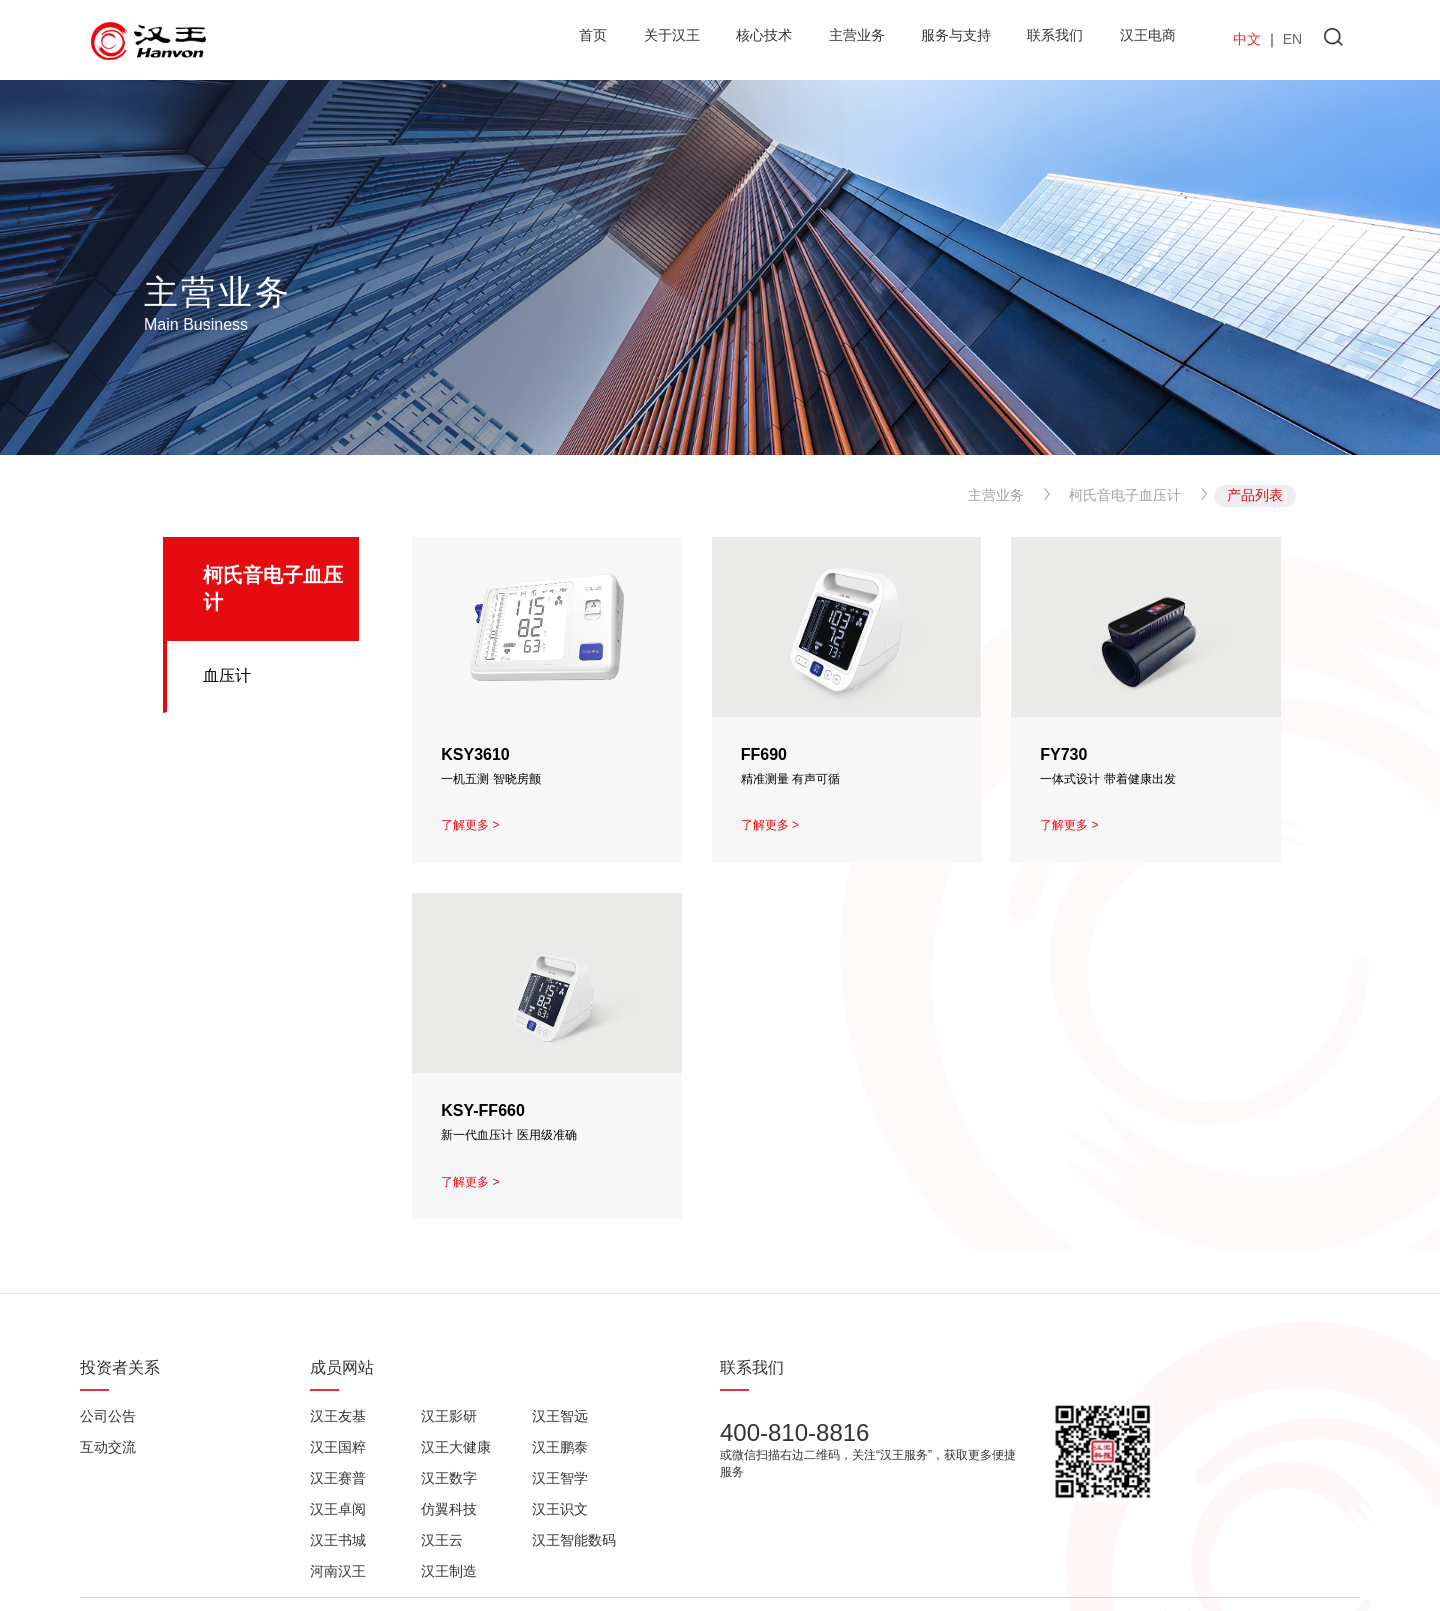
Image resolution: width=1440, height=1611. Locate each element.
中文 (1247, 39)
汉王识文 (560, 1509)
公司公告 (108, 1416)
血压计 (227, 675)
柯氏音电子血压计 (1125, 495)
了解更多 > (470, 825)
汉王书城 (338, 1540)
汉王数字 (449, 1478)
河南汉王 (338, 1571)
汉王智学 (560, 1478)
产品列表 (1255, 495)
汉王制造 (449, 1571)
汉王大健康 (456, 1447)
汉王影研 (449, 1416)
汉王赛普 (338, 1478)
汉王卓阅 (338, 1509)
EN (1292, 39)
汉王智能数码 (574, 1540)
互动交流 (108, 1447)
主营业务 (996, 495)
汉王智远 (560, 1416)
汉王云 (442, 1540)
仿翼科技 (449, 1509)
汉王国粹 (338, 1447)
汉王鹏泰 (560, 1447)
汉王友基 (338, 1416)
